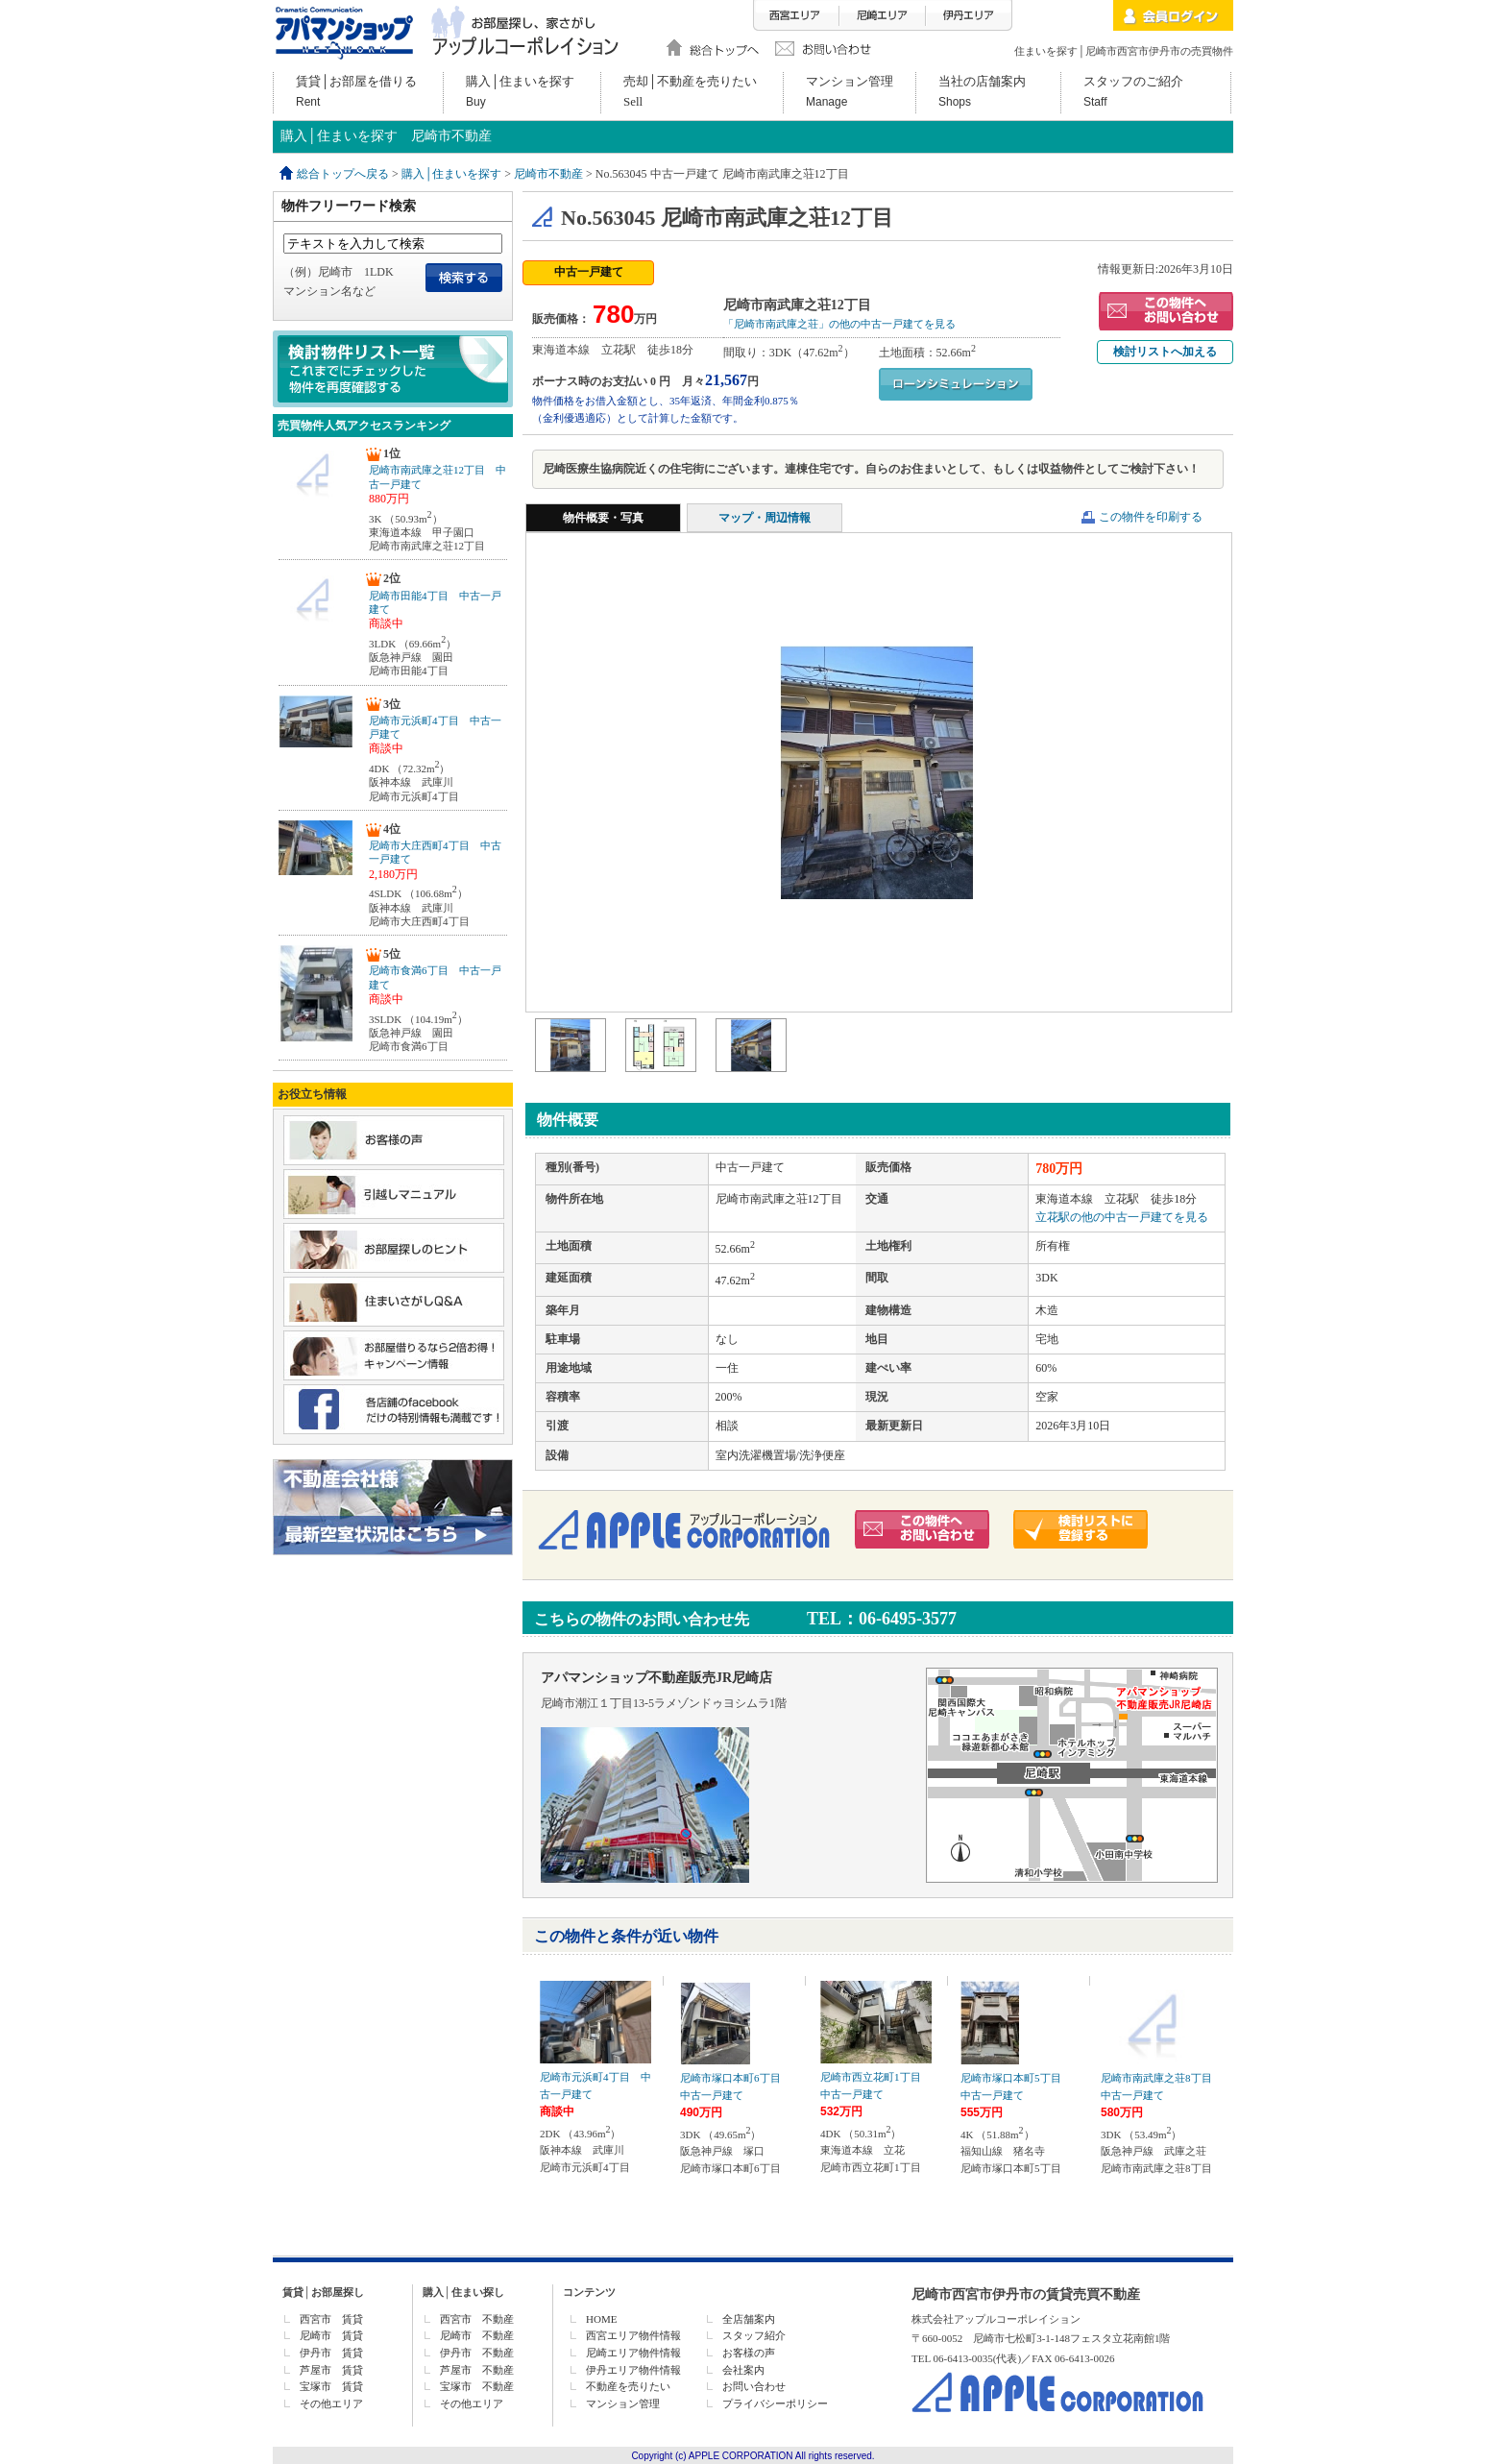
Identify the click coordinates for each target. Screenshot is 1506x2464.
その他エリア (331, 2403)
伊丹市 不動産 (477, 2352)
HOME (601, 2319)
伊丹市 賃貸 (331, 2352)
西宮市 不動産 (477, 2319)
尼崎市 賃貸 (331, 2335)
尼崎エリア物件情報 (633, 2352)
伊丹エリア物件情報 (633, 2370)
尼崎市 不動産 (477, 2335)
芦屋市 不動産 (477, 2370)
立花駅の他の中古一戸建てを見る (1121, 1217)
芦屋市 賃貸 (331, 2370)
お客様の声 (748, 2352)
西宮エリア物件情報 (633, 2335)
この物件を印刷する (1150, 517)
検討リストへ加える (1165, 351)
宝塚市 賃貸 (331, 2386)
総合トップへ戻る (343, 174)
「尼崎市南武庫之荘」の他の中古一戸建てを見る (839, 323)
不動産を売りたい (628, 2386)
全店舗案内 (748, 2319)
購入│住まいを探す (451, 174)
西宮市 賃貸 (331, 2319)
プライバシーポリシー (775, 2403)
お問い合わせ (754, 2386)
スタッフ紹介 (754, 2335)
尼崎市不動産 (548, 174)
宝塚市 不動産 (477, 2386)
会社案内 (743, 2370)
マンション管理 (623, 2403)
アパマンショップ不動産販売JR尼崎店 (656, 1678)
